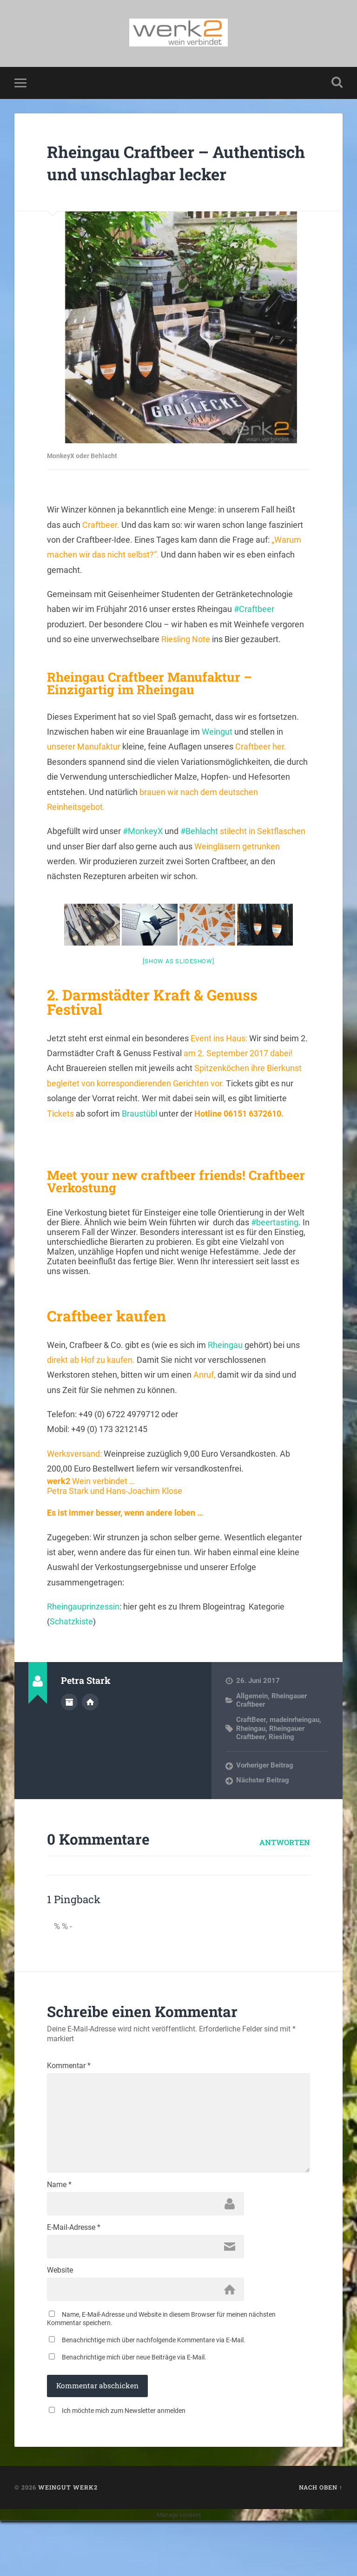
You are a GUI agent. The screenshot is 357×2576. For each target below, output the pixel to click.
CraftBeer (250, 1751)
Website (60, 2322)
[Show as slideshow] (178, 992)
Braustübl (139, 1145)
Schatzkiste (71, 1653)
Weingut (217, 763)
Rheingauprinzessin (83, 1638)
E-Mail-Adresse (73, 2277)
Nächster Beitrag (262, 1811)
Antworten (284, 1873)
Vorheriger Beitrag (264, 1797)
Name (59, 2232)
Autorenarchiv (69, 1733)
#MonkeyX (143, 862)
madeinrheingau (294, 1751)
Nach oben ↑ (321, 2542)
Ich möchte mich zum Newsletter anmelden (123, 2466)
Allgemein (252, 1727)
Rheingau (225, 1376)
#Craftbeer (254, 641)
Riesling (281, 1768)
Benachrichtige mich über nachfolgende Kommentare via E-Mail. (153, 2395)
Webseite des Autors (90, 1733)
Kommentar (69, 2097)
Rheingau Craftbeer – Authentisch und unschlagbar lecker (143, 182)
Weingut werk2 (68, 2542)
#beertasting (274, 1254)
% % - (63, 1957)
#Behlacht (199, 862)
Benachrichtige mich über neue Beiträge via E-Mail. (134, 2412)
